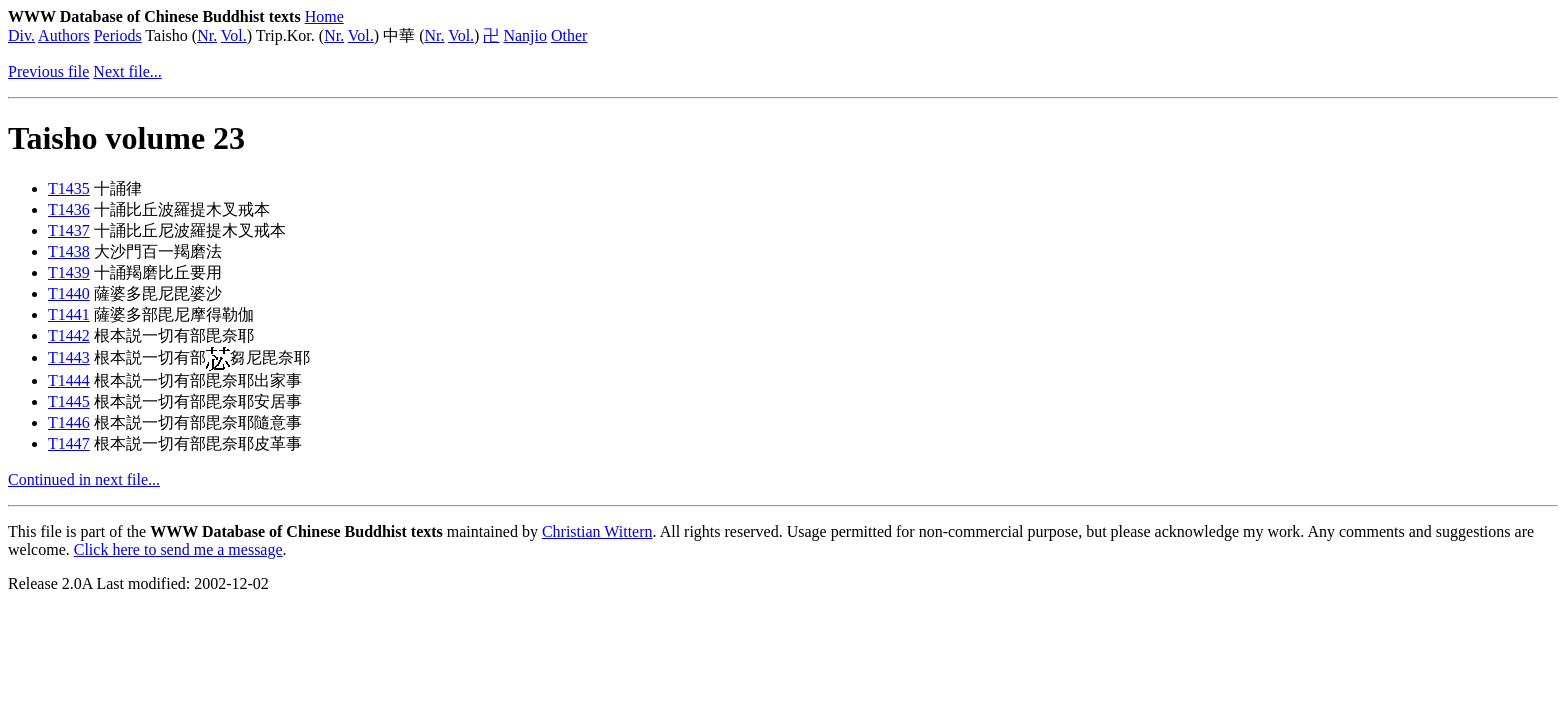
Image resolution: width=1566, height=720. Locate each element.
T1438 (69, 251)
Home (324, 16)
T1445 (69, 401)
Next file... (127, 71)
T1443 (69, 357)
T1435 (69, 188)
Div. (21, 35)
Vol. (234, 35)
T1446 (69, 422)
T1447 (69, 443)
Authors (64, 35)
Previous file (48, 71)
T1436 (69, 209)
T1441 (69, 314)
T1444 (69, 380)
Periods (118, 35)
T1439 (69, 272)
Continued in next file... (84, 479)
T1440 (69, 293)
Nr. (207, 35)
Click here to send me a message (178, 549)
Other (569, 35)
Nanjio (525, 35)
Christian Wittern (597, 531)
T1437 (69, 230)
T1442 (69, 335)
